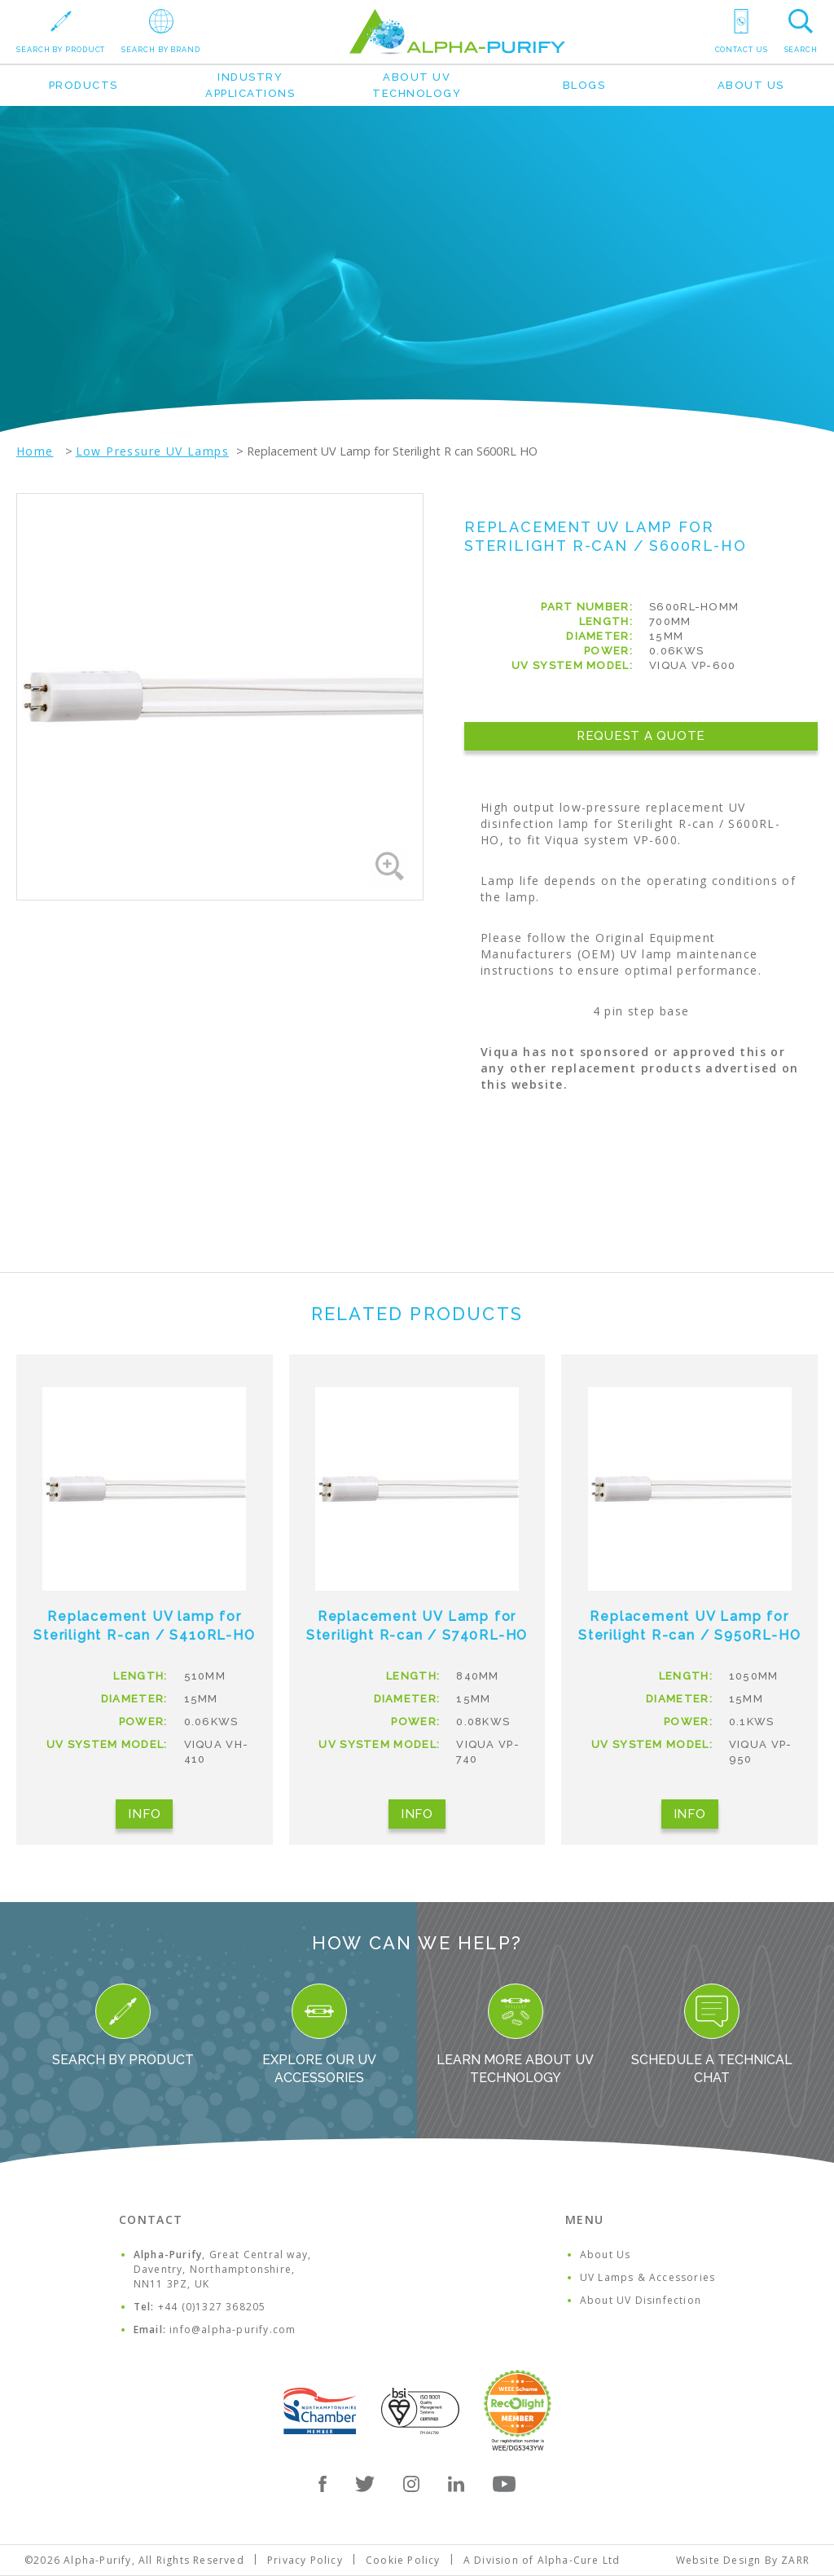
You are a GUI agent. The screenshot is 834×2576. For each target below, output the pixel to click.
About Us (751, 85)
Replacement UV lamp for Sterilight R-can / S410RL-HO (144, 1626)
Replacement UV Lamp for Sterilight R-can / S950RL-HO (689, 1626)
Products (83, 85)
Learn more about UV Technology (515, 2034)
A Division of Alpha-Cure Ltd (542, 2560)
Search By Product (123, 2025)
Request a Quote (641, 736)
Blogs (584, 85)
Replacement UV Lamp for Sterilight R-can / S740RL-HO (417, 1626)
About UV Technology (416, 85)
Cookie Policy (403, 2560)
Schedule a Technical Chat (711, 2034)
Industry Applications (250, 85)
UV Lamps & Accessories (647, 2277)
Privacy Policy (305, 2560)
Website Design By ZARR (743, 2560)
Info (144, 1814)
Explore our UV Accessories (319, 2034)
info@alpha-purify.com (232, 2329)
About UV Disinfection (640, 2300)
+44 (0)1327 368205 (212, 2307)
